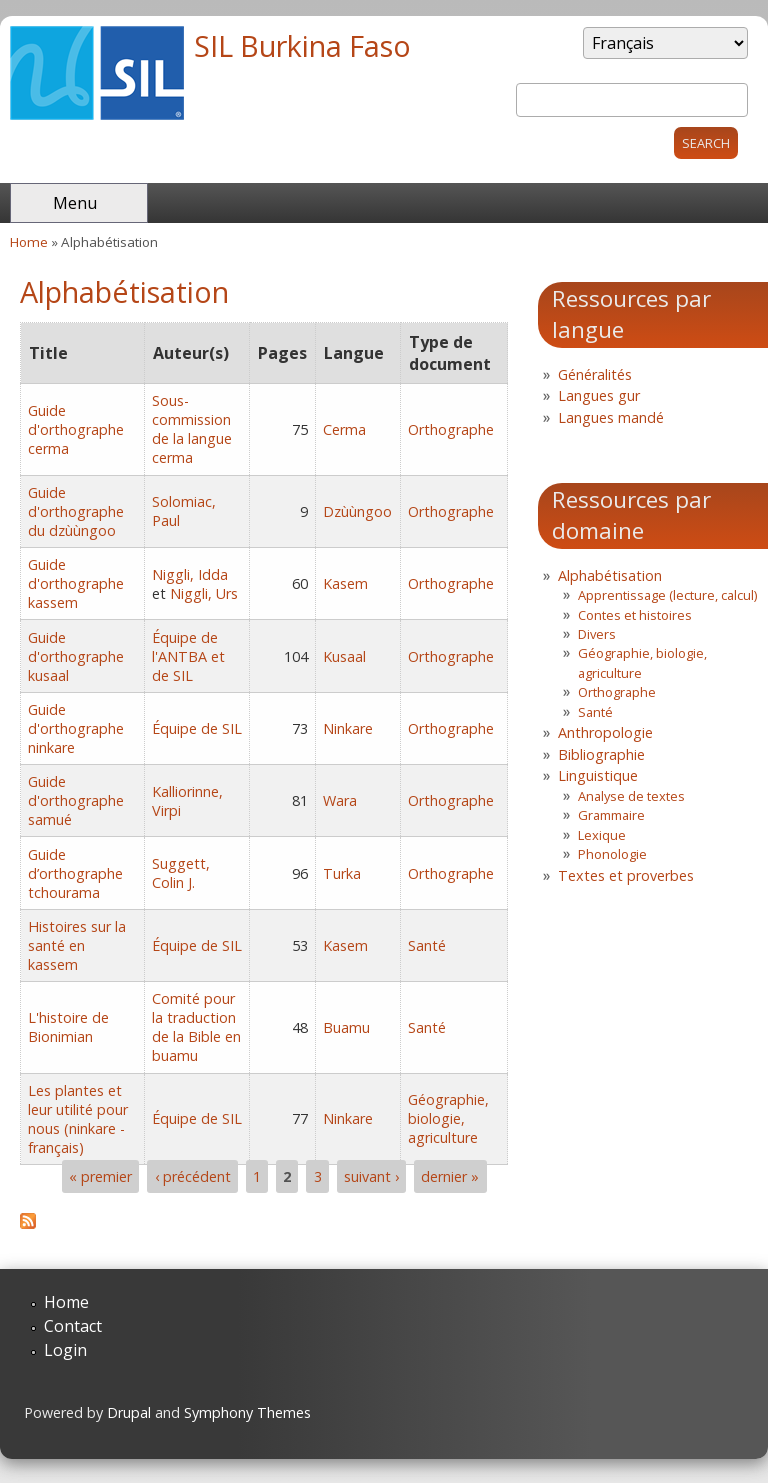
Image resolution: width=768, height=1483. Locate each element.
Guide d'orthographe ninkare (76, 728)
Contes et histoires (635, 615)
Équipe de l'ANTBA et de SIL (188, 656)
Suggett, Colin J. (181, 873)
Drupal (129, 1412)
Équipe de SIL (197, 728)
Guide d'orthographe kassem (76, 583)
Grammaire (611, 815)
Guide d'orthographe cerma (76, 429)
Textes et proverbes (626, 875)
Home (29, 242)
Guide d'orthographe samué (76, 800)
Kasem (345, 583)
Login (65, 1350)
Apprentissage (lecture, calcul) (667, 595)
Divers (597, 634)
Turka (342, 873)
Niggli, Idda (190, 574)
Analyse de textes (631, 796)
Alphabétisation (610, 575)
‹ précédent (193, 1176)
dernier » (450, 1176)
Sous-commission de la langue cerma (192, 429)
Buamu (346, 1027)
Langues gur (599, 395)
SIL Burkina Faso (302, 45)
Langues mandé (611, 417)
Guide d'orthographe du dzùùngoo (76, 511)
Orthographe (451, 429)
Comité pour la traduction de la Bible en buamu (196, 1027)
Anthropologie (605, 732)
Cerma (344, 429)
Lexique (602, 835)
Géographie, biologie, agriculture (448, 1118)
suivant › (371, 1176)
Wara (340, 800)
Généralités (595, 374)
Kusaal (344, 656)
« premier (100, 1176)
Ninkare (348, 728)
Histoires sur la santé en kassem (77, 945)
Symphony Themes (247, 1412)
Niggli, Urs (204, 593)
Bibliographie (601, 754)
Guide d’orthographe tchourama (75, 873)
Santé (427, 945)
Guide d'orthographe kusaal (76, 656)
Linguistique (598, 775)
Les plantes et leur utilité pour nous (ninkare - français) (78, 1119)
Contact (73, 1326)
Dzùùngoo (357, 511)
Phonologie (612, 854)
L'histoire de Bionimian (68, 1027)
